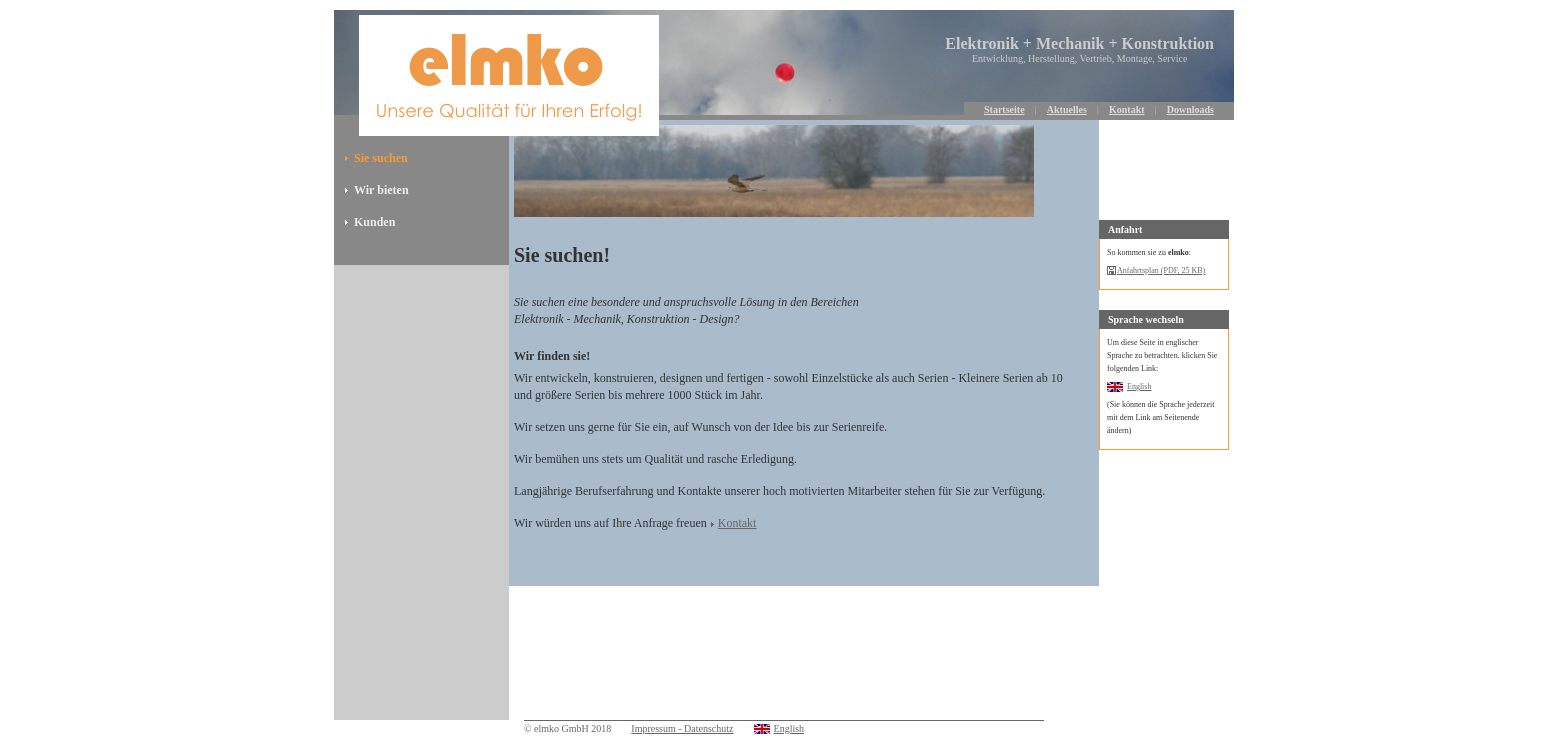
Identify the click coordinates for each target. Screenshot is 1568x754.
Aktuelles (1067, 109)
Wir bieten (381, 190)
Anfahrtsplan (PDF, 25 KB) (1161, 270)
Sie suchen (381, 158)
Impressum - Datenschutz (682, 728)
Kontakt (1127, 109)
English (1139, 386)
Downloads (1190, 109)
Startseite (1004, 109)
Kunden (374, 222)
